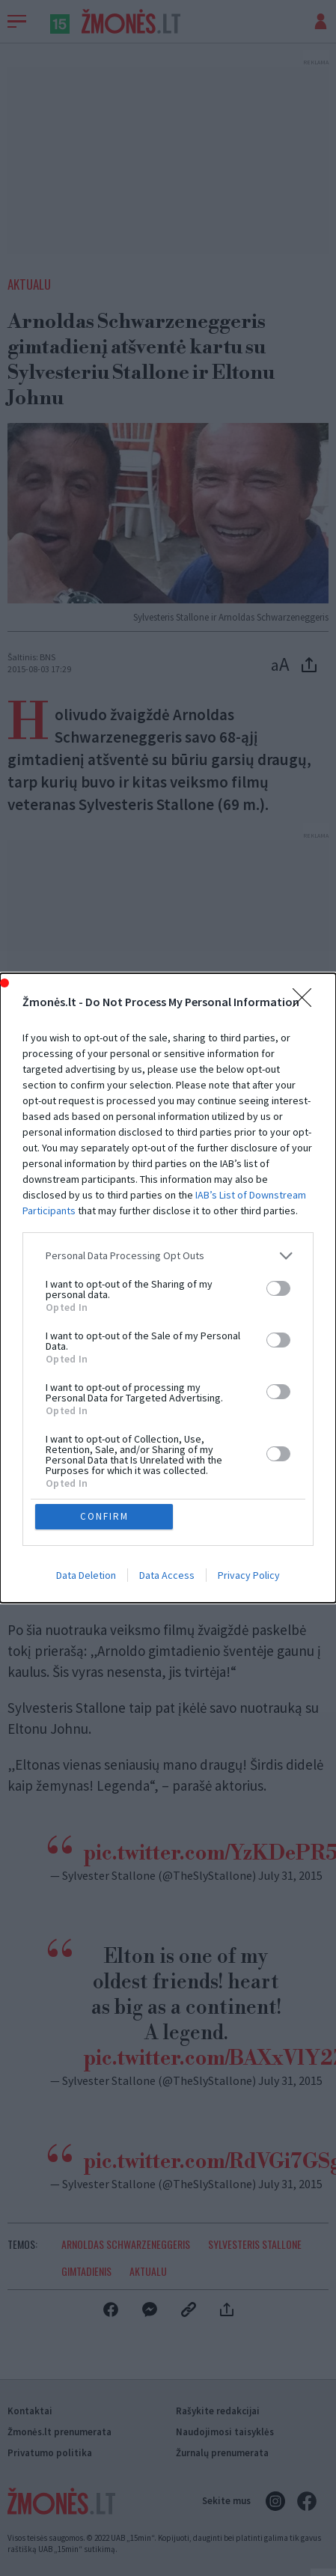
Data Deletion (86, 1576)
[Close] (307, 1002)
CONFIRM (104, 1516)
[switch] (278, 1288)
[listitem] (168, 1256)
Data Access (167, 1576)
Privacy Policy (249, 1576)
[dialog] (168, 1288)
